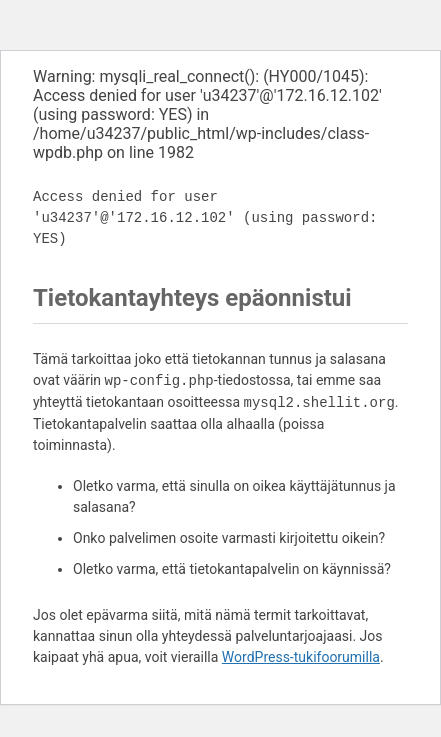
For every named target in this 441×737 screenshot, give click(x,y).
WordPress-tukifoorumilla (301, 657)
